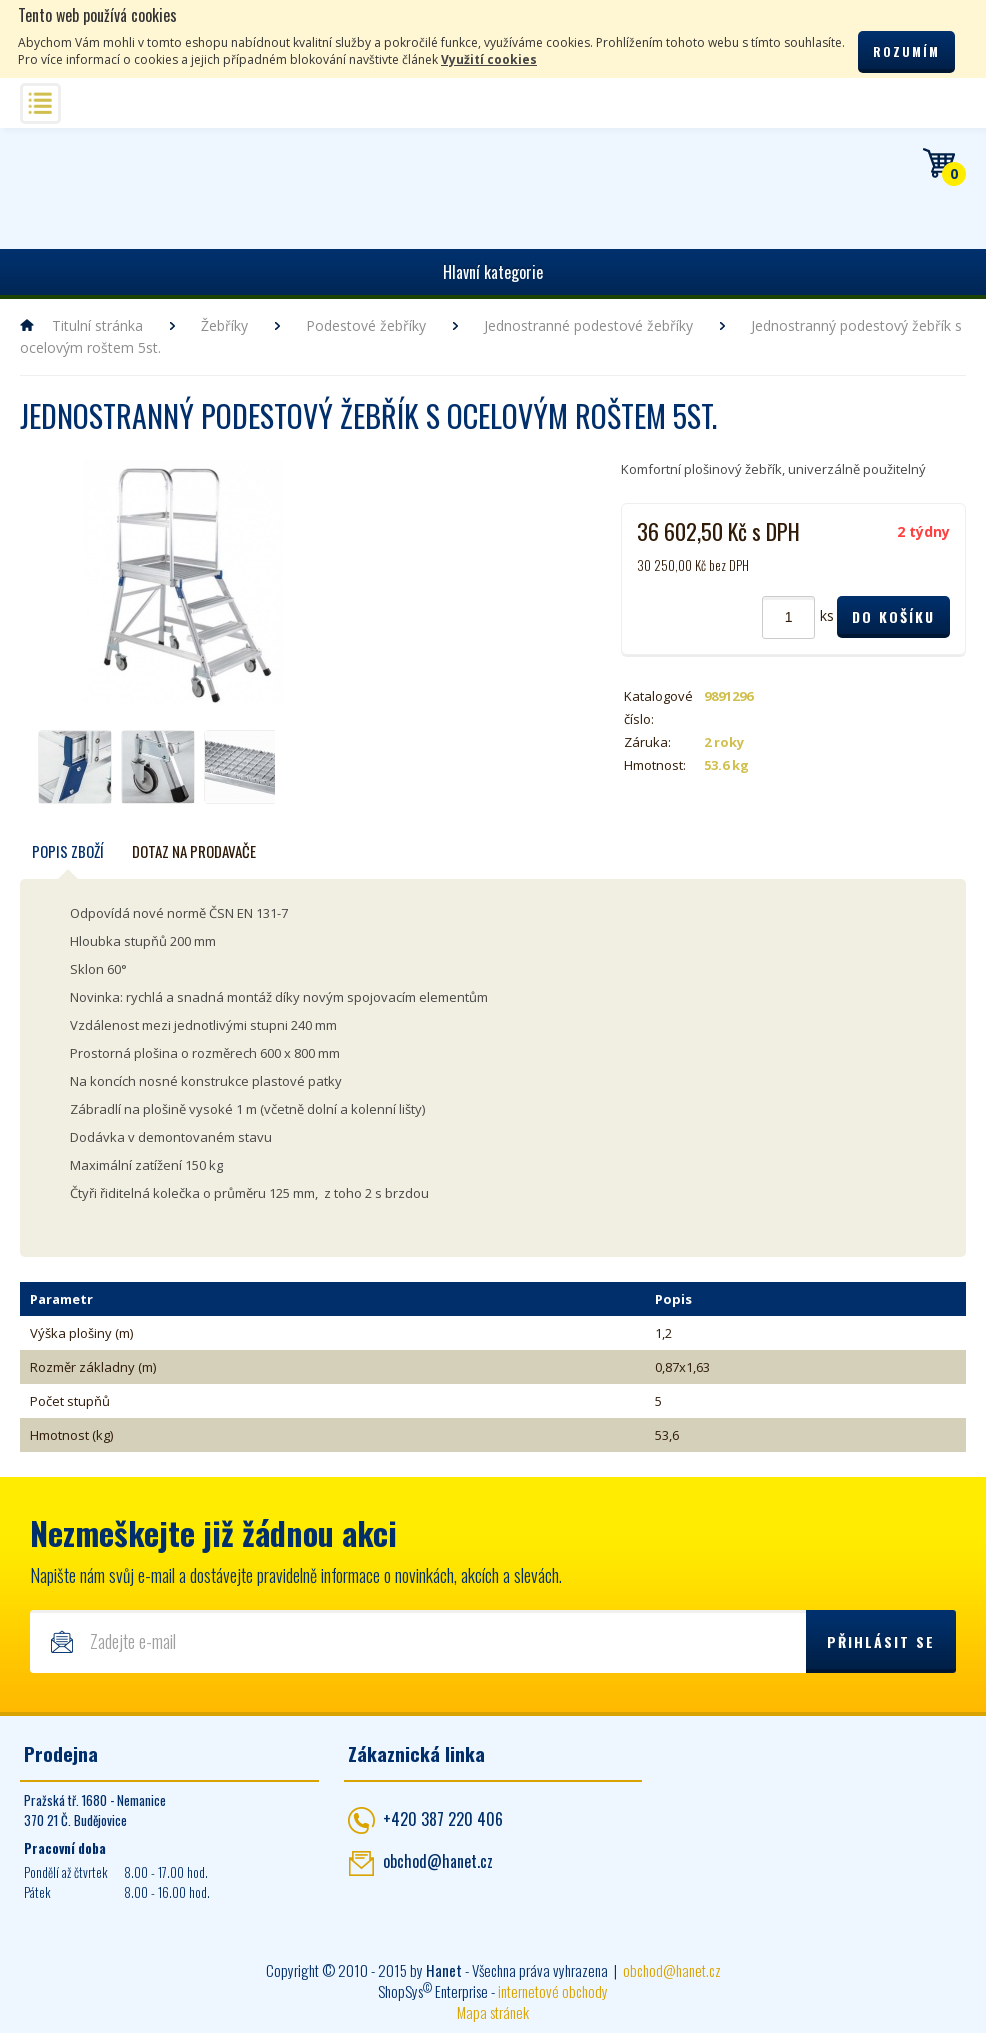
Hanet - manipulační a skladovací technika (80, 185)
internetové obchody (553, 1991)
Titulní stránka (97, 325)
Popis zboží (68, 851)
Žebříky (224, 325)
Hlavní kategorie (493, 272)
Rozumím (906, 51)
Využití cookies (489, 59)
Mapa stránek (493, 2012)
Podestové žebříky (366, 325)
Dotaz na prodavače (194, 851)
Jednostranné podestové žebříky (588, 325)
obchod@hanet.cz (438, 1861)
